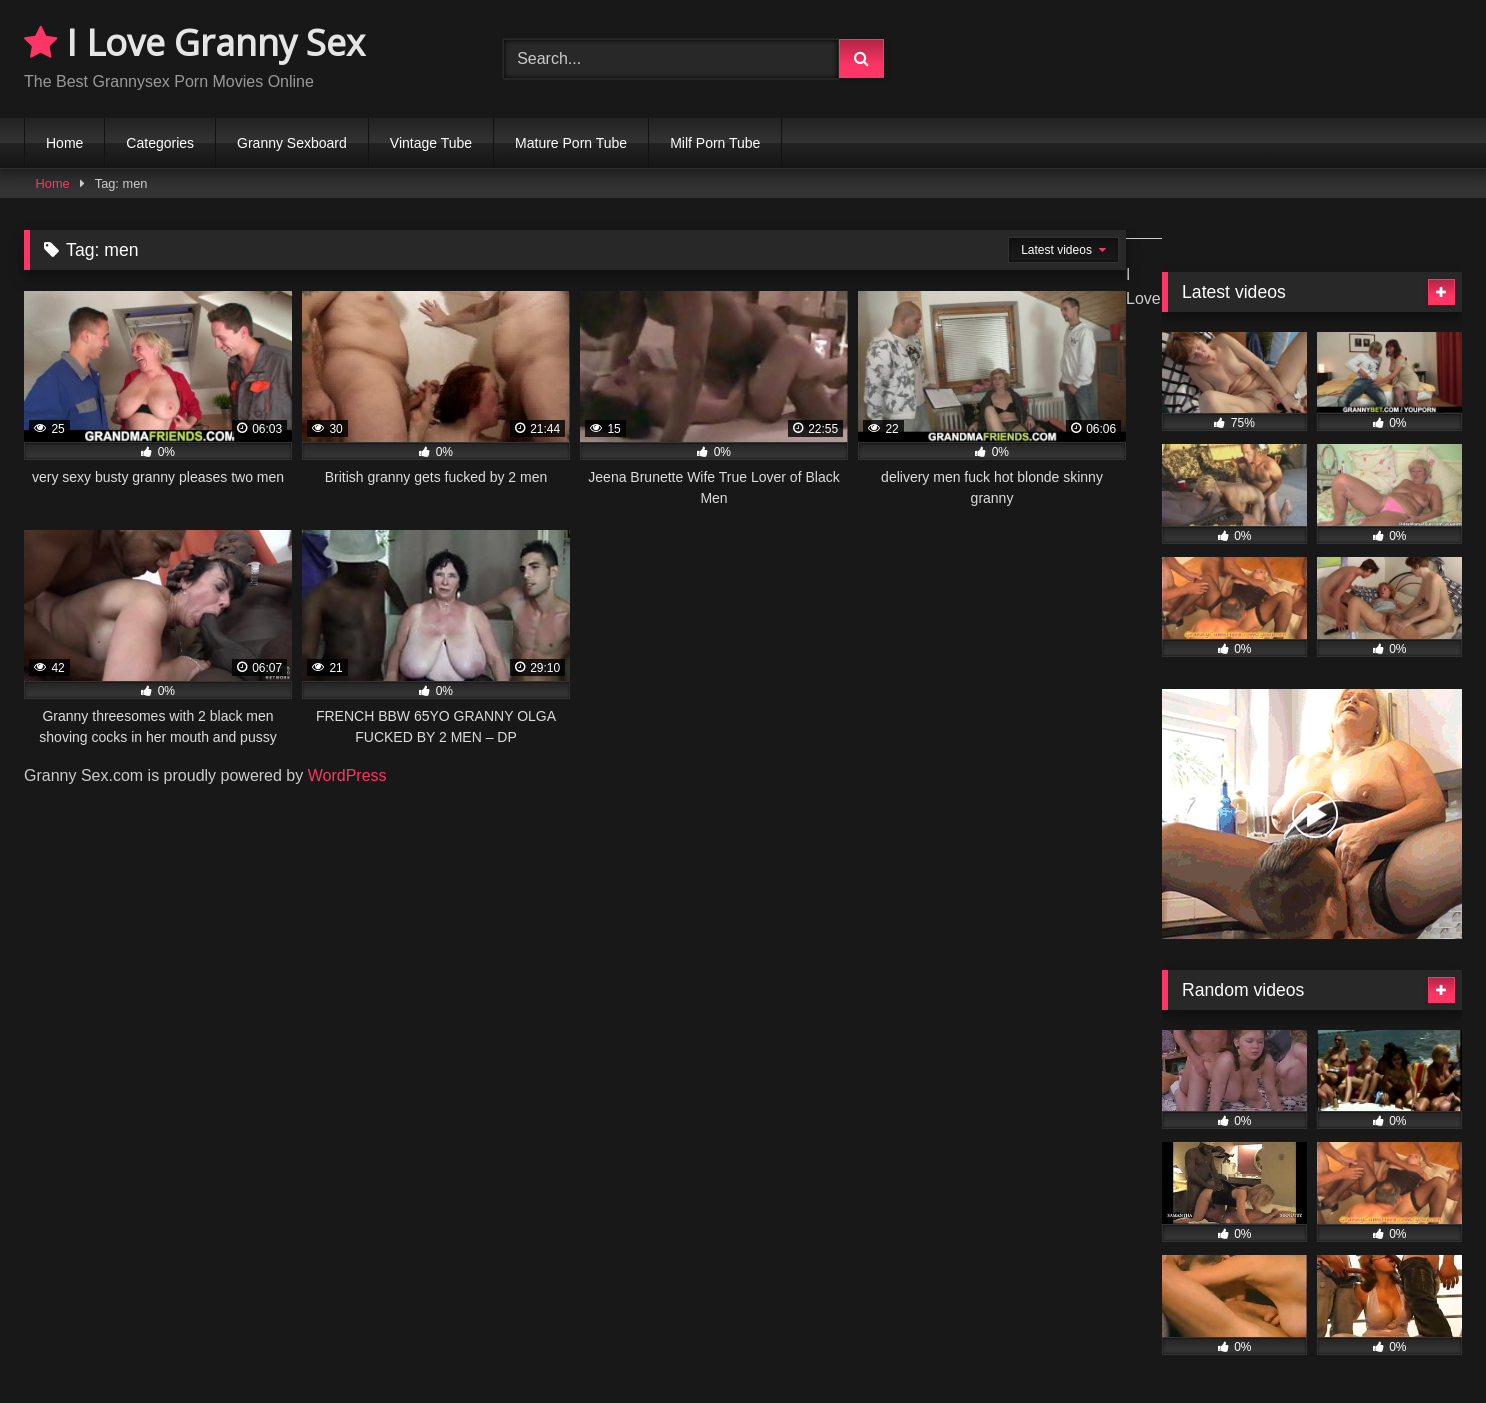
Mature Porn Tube (571, 143)
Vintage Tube (431, 143)
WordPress (347, 775)
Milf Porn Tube (715, 143)
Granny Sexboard (292, 143)
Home (64, 143)
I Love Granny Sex (194, 42)
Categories (160, 143)
